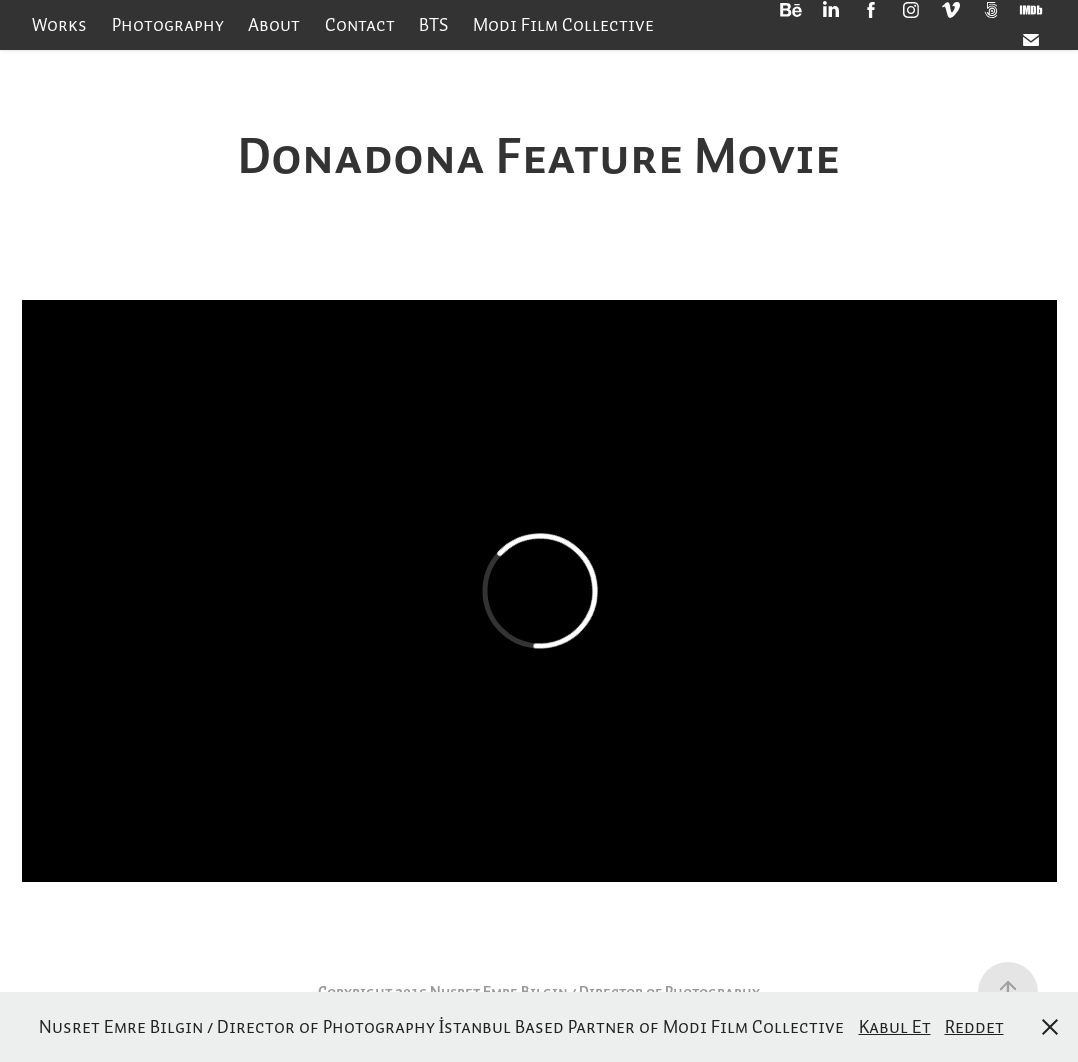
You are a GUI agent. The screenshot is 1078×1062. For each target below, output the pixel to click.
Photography (168, 24)
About (274, 24)
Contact (360, 24)
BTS (433, 24)
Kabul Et (895, 1026)
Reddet (974, 1026)
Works (59, 24)
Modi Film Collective (563, 24)
